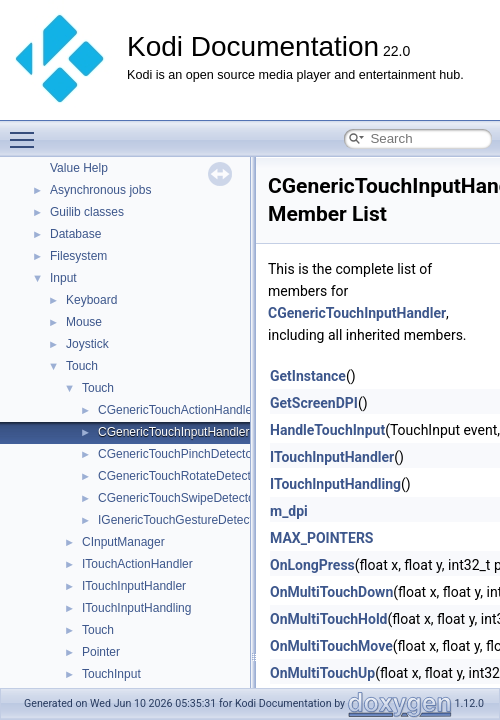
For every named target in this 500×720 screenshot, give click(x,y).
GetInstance (308, 376)
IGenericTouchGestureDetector (180, 520)
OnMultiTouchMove (331, 646)
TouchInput (111, 674)
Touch (82, 366)
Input (63, 278)
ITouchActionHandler (137, 564)
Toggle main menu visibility (27, 131)
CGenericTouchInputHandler (173, 432)
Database (75, 234)
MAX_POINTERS (322, 538)
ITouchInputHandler (134, 586)
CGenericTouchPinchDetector (177, 454)
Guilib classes (87, 212)
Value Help (79, 168)
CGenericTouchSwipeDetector (178, 498)
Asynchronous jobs (100, 190)
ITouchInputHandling (136, 608)
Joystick (87, 344)
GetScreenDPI (314, 403)
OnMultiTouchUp (322, 673)
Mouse (84, 322)
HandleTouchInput (327, 430)
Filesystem (78, 256)
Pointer (101, 652)
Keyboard (91, 300)
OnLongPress (312, 565)
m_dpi (289, 511)
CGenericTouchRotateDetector (179, 476)
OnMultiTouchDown (331, 592)
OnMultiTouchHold (329, 619)
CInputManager (123, 542)
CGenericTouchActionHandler (177, 410)
